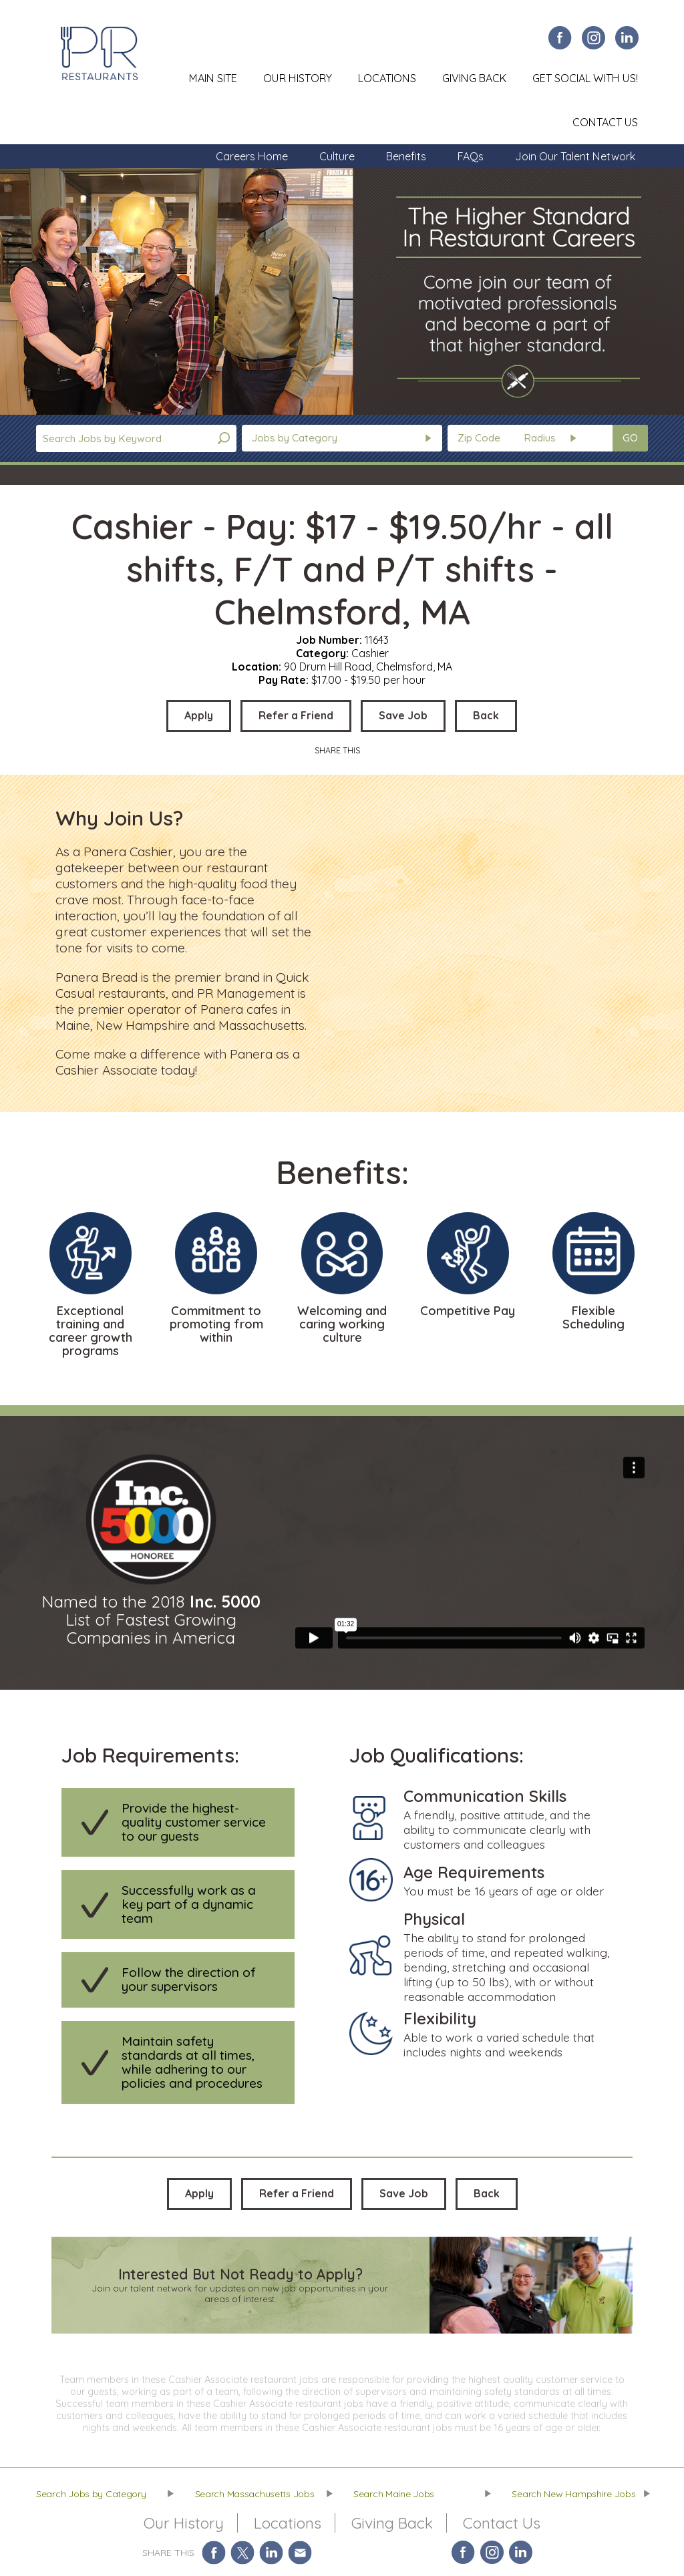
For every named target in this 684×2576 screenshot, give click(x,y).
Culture (337, 156)
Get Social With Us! (585, 78)
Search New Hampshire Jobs (573, 2494)
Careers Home (252, 156)
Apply (198, 715)
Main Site (213, 78)
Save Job (403, 715)
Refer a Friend (296, 715)
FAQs (471, 156)
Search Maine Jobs (393, 2494)
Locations (387, 78)
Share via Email (300, 2552)
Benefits (406, 156)
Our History (297, 78)
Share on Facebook (214, 2552)
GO (630, 437)
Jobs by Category (294, 437)
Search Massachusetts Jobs (255, 2494)
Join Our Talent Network (575, 156)
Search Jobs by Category (91, 2494)
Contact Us (605, 122)
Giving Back (474, 78)
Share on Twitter (242, 2552)
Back (486, 715)
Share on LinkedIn (271, 2552)
